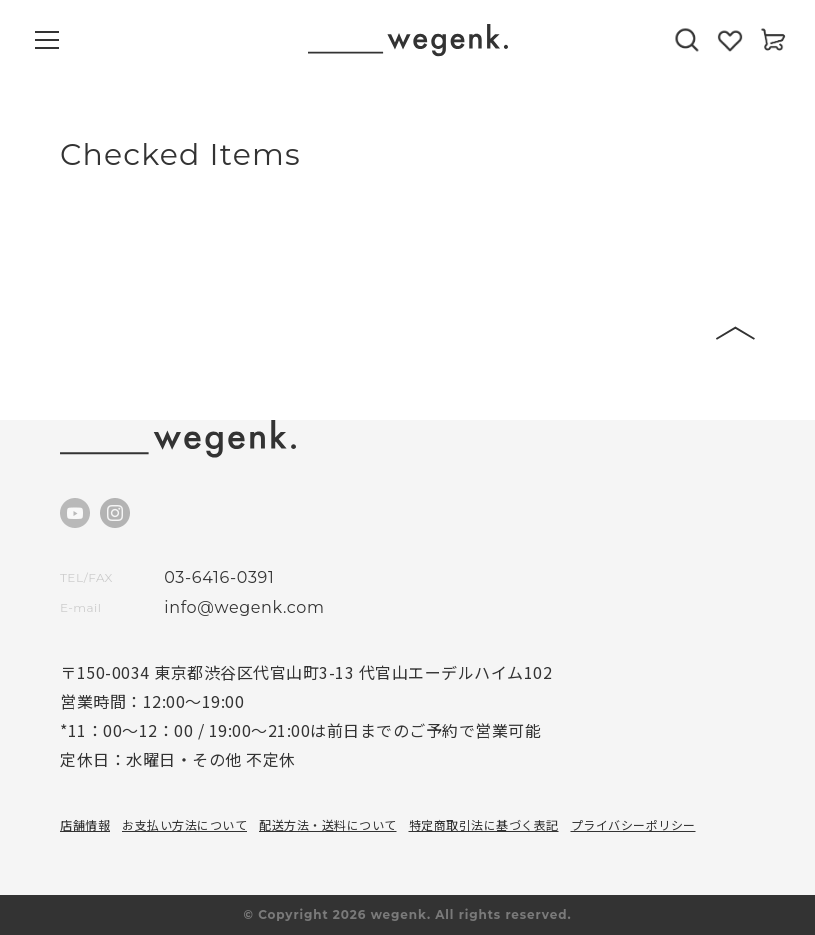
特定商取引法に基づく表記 (484, 824)
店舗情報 (85, 824)
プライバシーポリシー (633, 824)
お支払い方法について (184, 824)
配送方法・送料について (328, 824)
